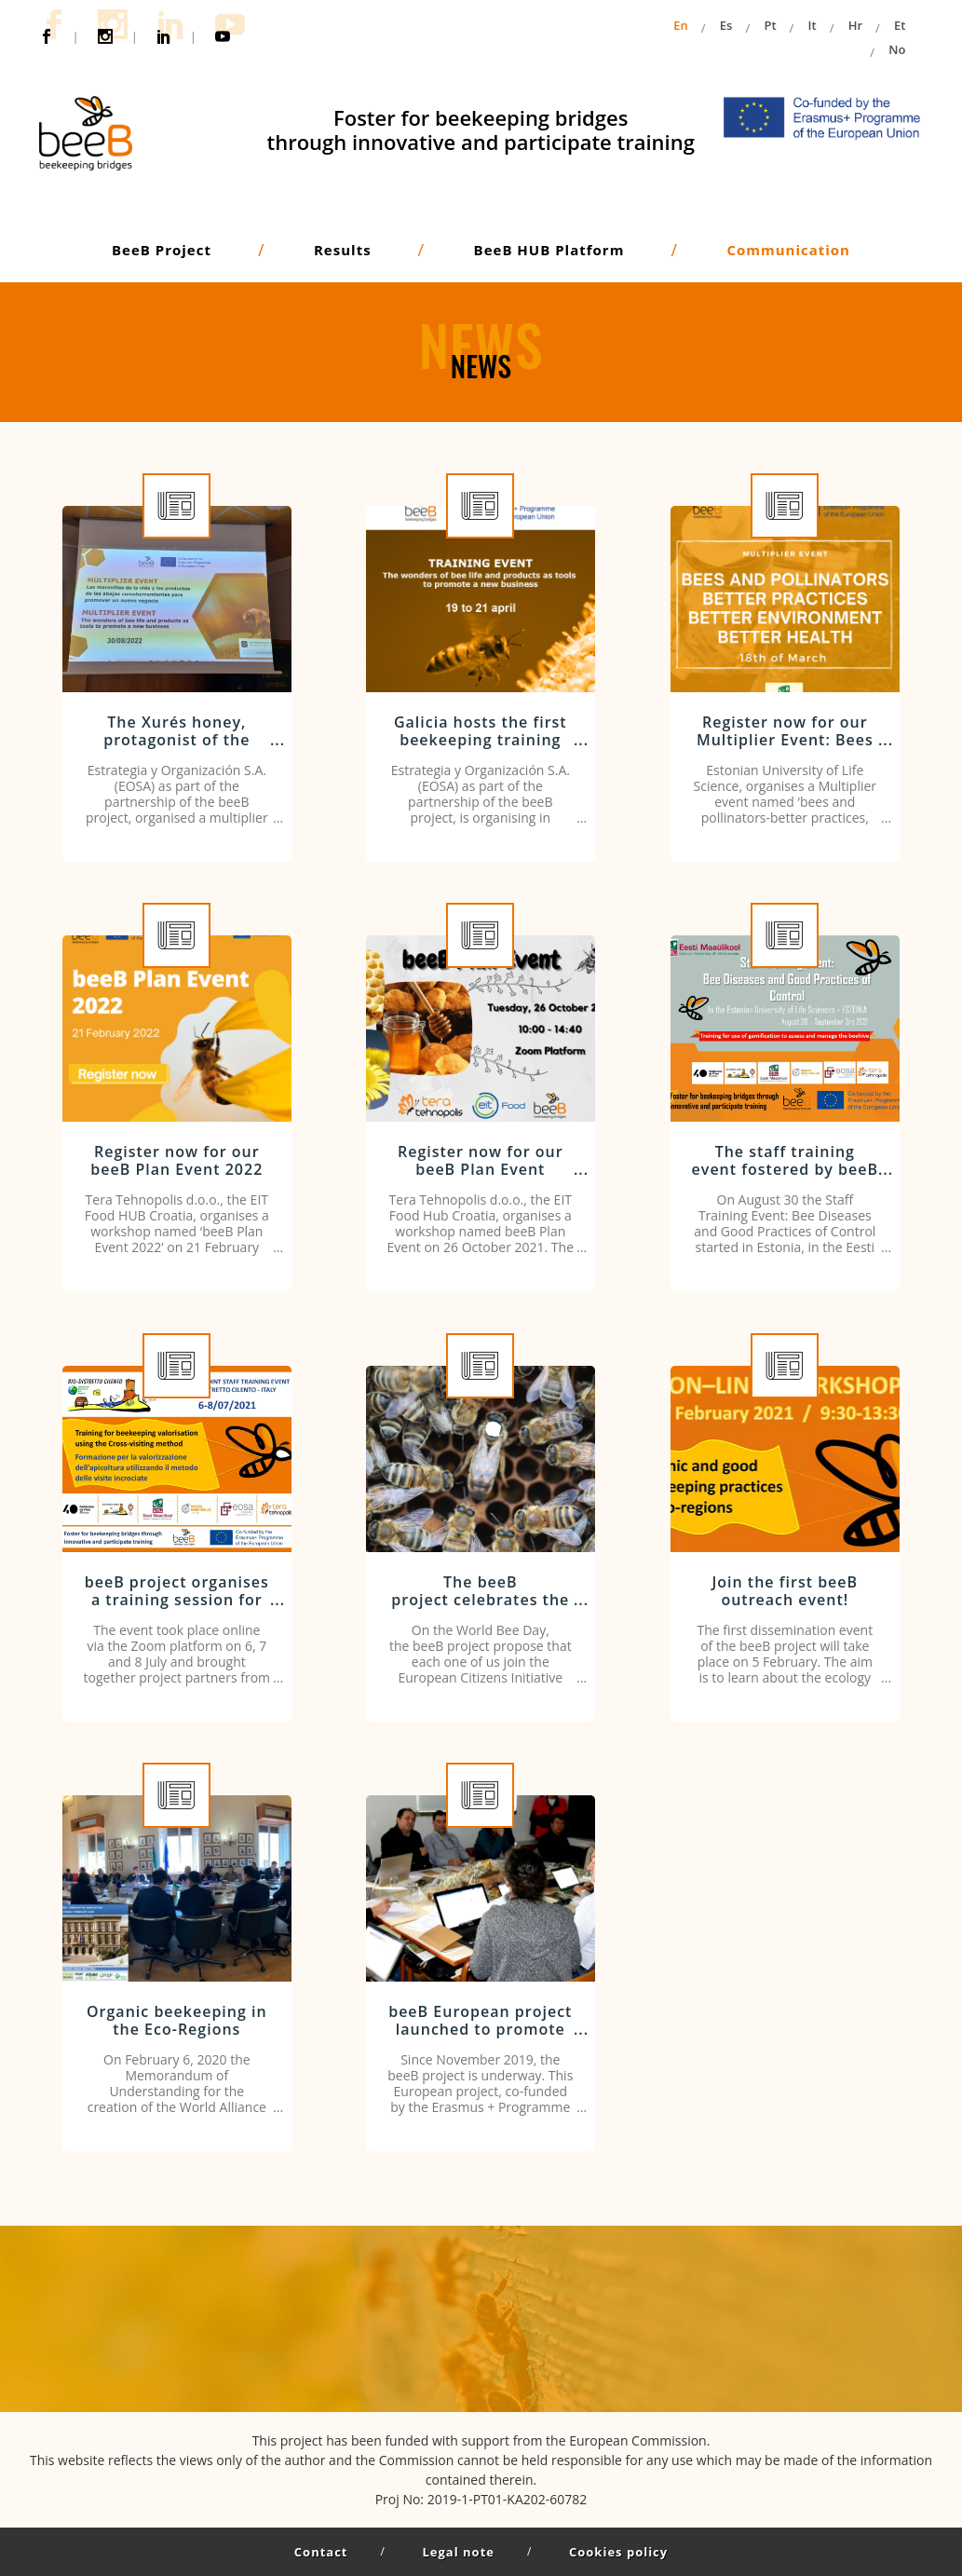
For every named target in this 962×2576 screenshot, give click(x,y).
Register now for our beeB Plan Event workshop (480, 1171)
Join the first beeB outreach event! (785, 1593)
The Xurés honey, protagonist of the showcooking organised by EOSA (176, 751)
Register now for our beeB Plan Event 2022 (176, 1162)
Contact (321, 2551)
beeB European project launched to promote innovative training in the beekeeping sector (480, 2040)
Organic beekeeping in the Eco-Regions (177, 2022)
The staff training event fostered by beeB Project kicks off (785, 1171)
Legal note (459, 2551)
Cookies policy (618, 2551)
